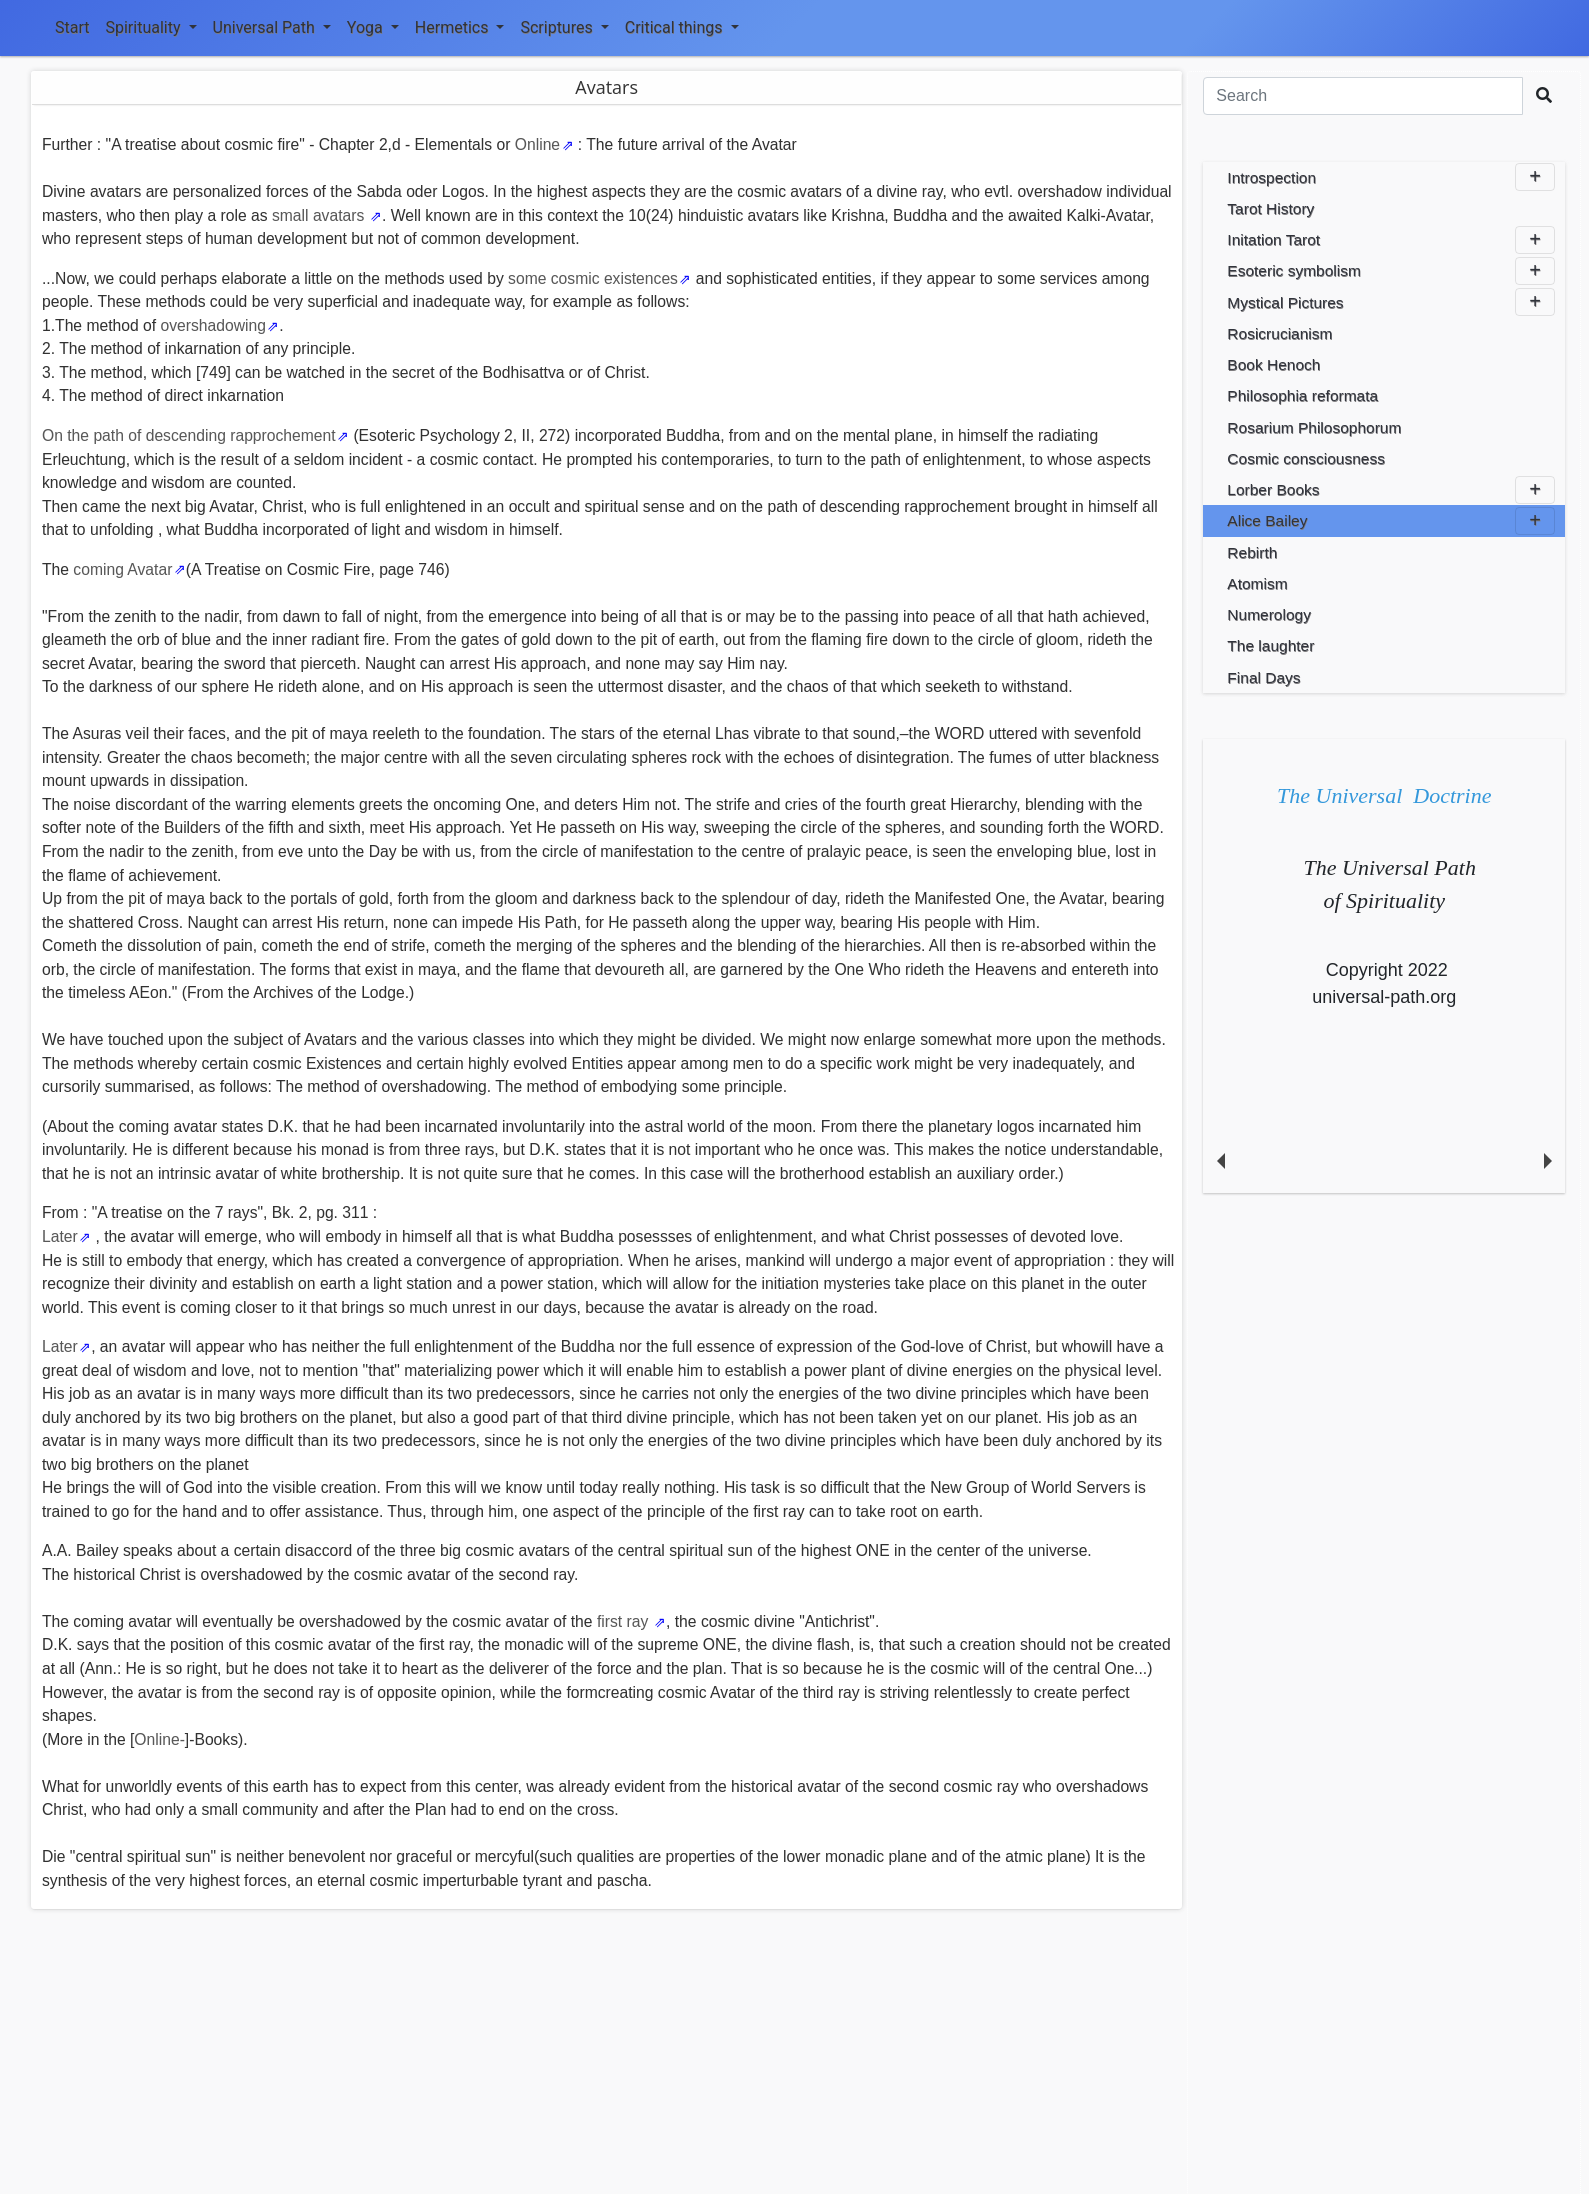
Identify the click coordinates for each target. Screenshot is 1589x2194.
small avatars (320, 215)
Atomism (1257, 583)
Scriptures (564, 27)
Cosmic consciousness (1306, 458)
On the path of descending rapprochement (189, 435)
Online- (159, 1739)
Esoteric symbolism (1391, 271)
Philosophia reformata (1302, 395)
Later (60, 1236)
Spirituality (150, 27)
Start (72, 27)
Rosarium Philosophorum (1314, 427)
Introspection (1391, 177)
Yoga (373, 27)
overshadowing (212, 325)
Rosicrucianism (1279, 333)
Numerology (1269, 614)
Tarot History (1270, 208)
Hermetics (460, 27)
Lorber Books (1391, 490)
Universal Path (272, 27)
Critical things (682, 27)
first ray (625, 1621)
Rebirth (1252, 552)
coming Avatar (122, 569)
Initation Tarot (1391, 240)
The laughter (1270, 645)
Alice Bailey (1391, 521)
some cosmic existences (593, 278)
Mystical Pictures (1391, 302)
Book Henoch (1273, 364)
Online (537, 144)
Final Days (1263, 677)
